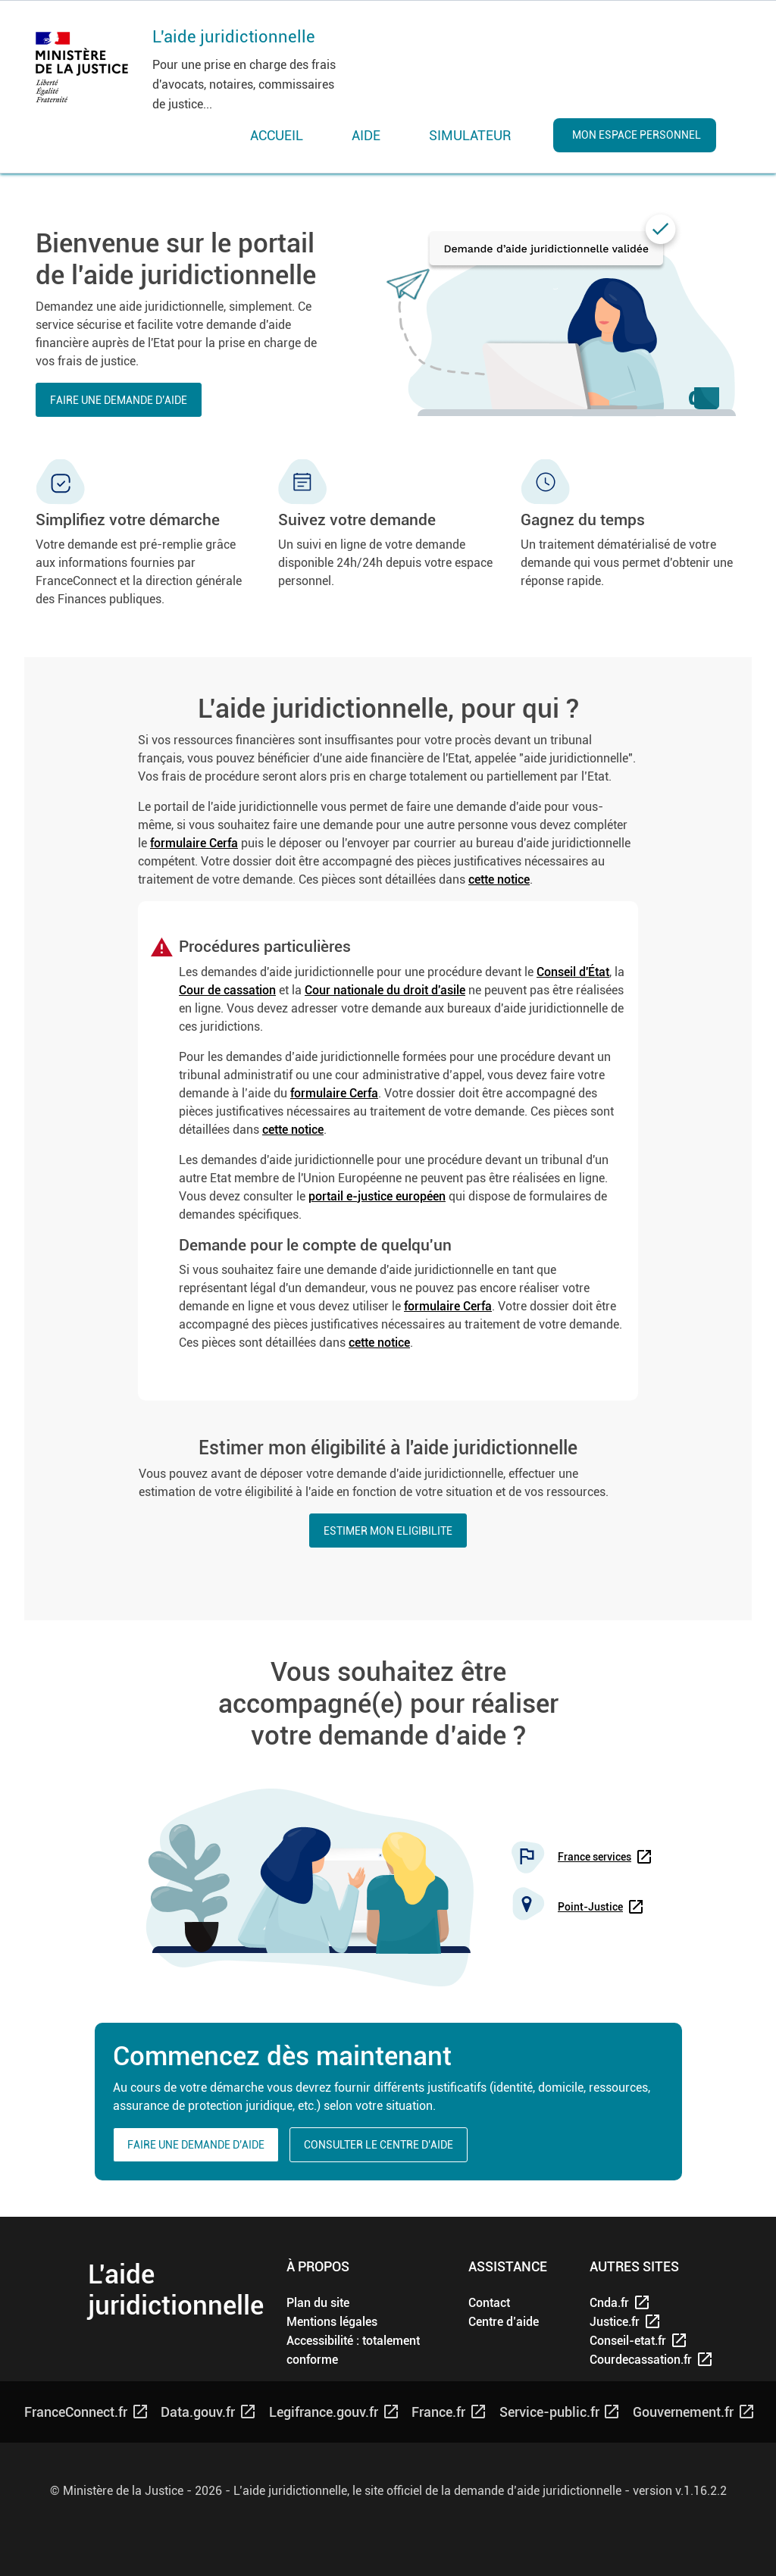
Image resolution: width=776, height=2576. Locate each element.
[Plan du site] (317, 2303)
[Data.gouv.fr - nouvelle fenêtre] (207, 2411)
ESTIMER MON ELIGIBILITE (388, 1531)
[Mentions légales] (331, 2322)
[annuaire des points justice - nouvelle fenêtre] (599, 1907)
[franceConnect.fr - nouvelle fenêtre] (85, 2411)
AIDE (366, 135)
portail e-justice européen (377, 1196)
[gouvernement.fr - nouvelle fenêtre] (692, 2411)
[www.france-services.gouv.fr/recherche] (603, 1857)
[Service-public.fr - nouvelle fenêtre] (558, 2411)
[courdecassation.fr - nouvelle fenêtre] (639, 2359)
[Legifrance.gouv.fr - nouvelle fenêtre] (332, 2411)
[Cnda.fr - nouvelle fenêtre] (639, 2302)
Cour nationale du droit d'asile (385, 990)
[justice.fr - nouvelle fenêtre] (639, 2321)
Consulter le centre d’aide (378, 2145)
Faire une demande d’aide (118, 400)
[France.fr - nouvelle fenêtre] (447, 2411)
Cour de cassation (227, 990)
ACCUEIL (276, 135)
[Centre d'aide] (503, 2322)
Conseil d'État (573, 972)
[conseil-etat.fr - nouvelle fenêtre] (639, 2340)
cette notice (499, 879)
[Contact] (489, 2303)
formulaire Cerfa (194, 843)
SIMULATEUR (470, 135)
